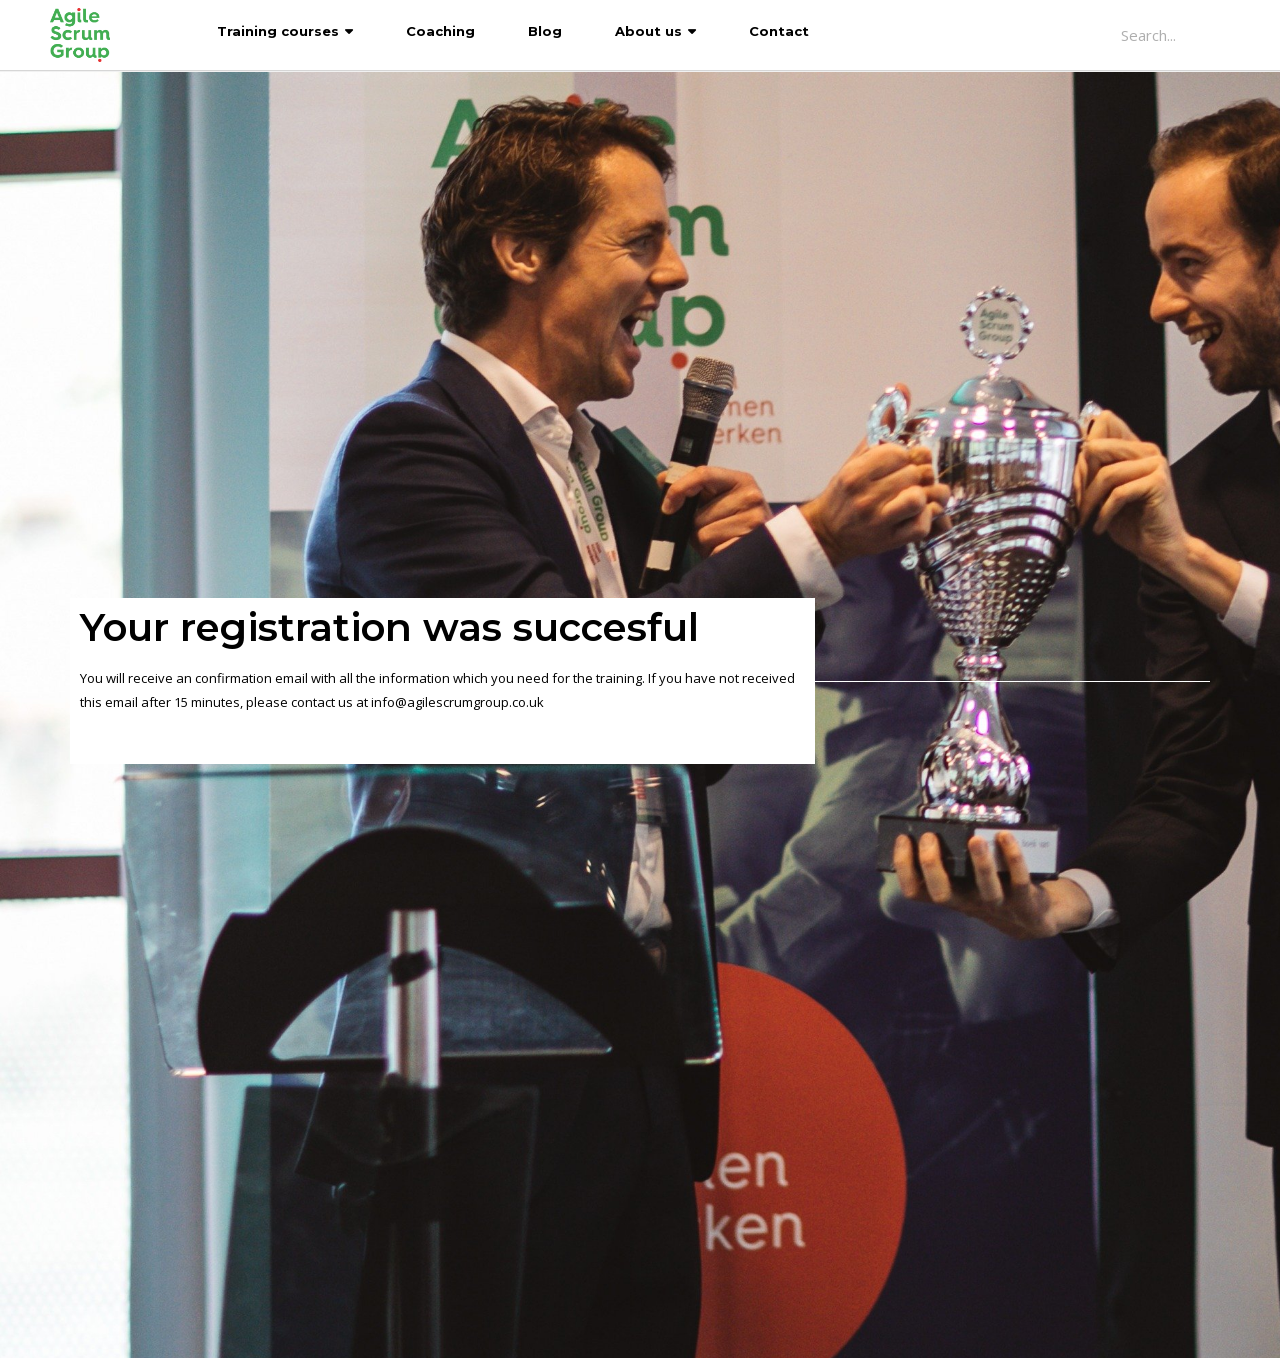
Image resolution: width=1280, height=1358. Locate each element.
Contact (779, 31)
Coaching (440, 31)
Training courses (278, 31)
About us (648, 31)
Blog (545, 31)
